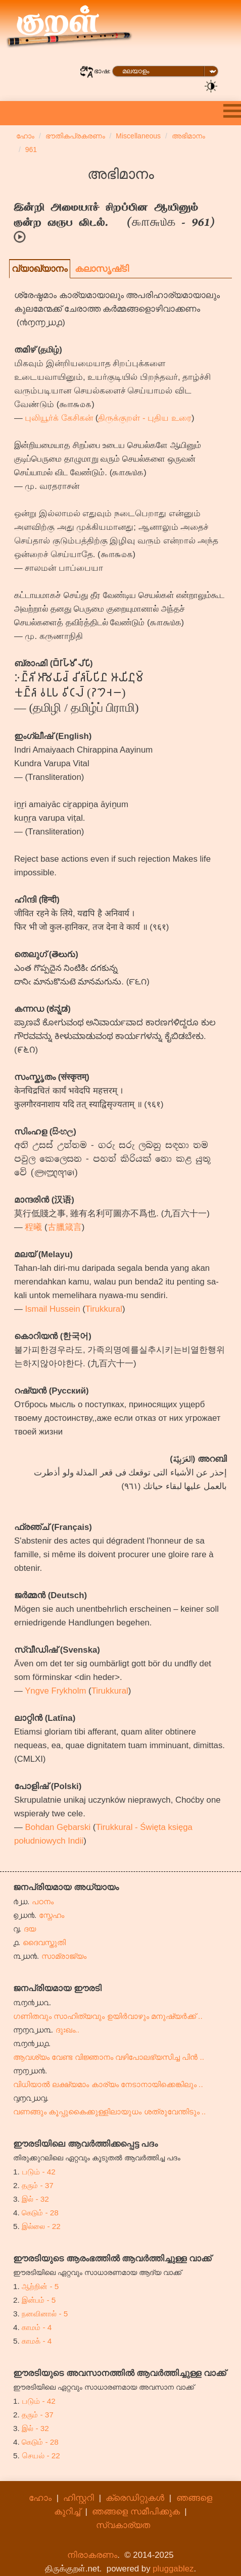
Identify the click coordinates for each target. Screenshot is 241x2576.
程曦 (33, 1227)
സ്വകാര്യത (123, 2525)
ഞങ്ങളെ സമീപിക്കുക (136, 2511)
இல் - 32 (35, 2199)
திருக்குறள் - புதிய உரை (144, 418)
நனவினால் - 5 (45, 2313)
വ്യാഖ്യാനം (40, 269)
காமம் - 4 (37, 2327)
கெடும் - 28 (40, 2212)
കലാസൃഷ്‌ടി (102, 269)
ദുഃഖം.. (68, 2029)
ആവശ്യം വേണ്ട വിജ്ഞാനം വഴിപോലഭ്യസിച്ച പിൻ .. (108, 2057)
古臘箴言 (64, 1227)
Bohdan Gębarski (57, 1827)
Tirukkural (103, 1309)
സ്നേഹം (51, 1915)
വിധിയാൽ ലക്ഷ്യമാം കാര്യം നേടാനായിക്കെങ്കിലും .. (108, 2084)
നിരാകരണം (92, 2555)
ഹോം (40, 2498)
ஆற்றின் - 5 (40, 2286)
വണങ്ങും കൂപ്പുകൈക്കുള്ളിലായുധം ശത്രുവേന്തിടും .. (109, 2111)
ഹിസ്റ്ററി (78, 2498)
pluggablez (173, 2568)
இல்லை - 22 (41, 2226)
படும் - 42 (39, 2171)
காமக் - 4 (37, 2341)
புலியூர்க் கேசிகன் (59, 418)
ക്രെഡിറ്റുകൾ (135, 2498)
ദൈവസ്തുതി (44, 1942)
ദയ (30, 1928)
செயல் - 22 (41, 2455)
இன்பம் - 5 (39, 2300)
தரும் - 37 (38, 2185)
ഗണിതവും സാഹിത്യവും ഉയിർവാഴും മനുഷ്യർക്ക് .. (108, 2016)
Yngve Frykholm (55, 1691)
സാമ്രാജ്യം (63, 1956)
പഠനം (43, 1901)
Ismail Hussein (52, 1309)
